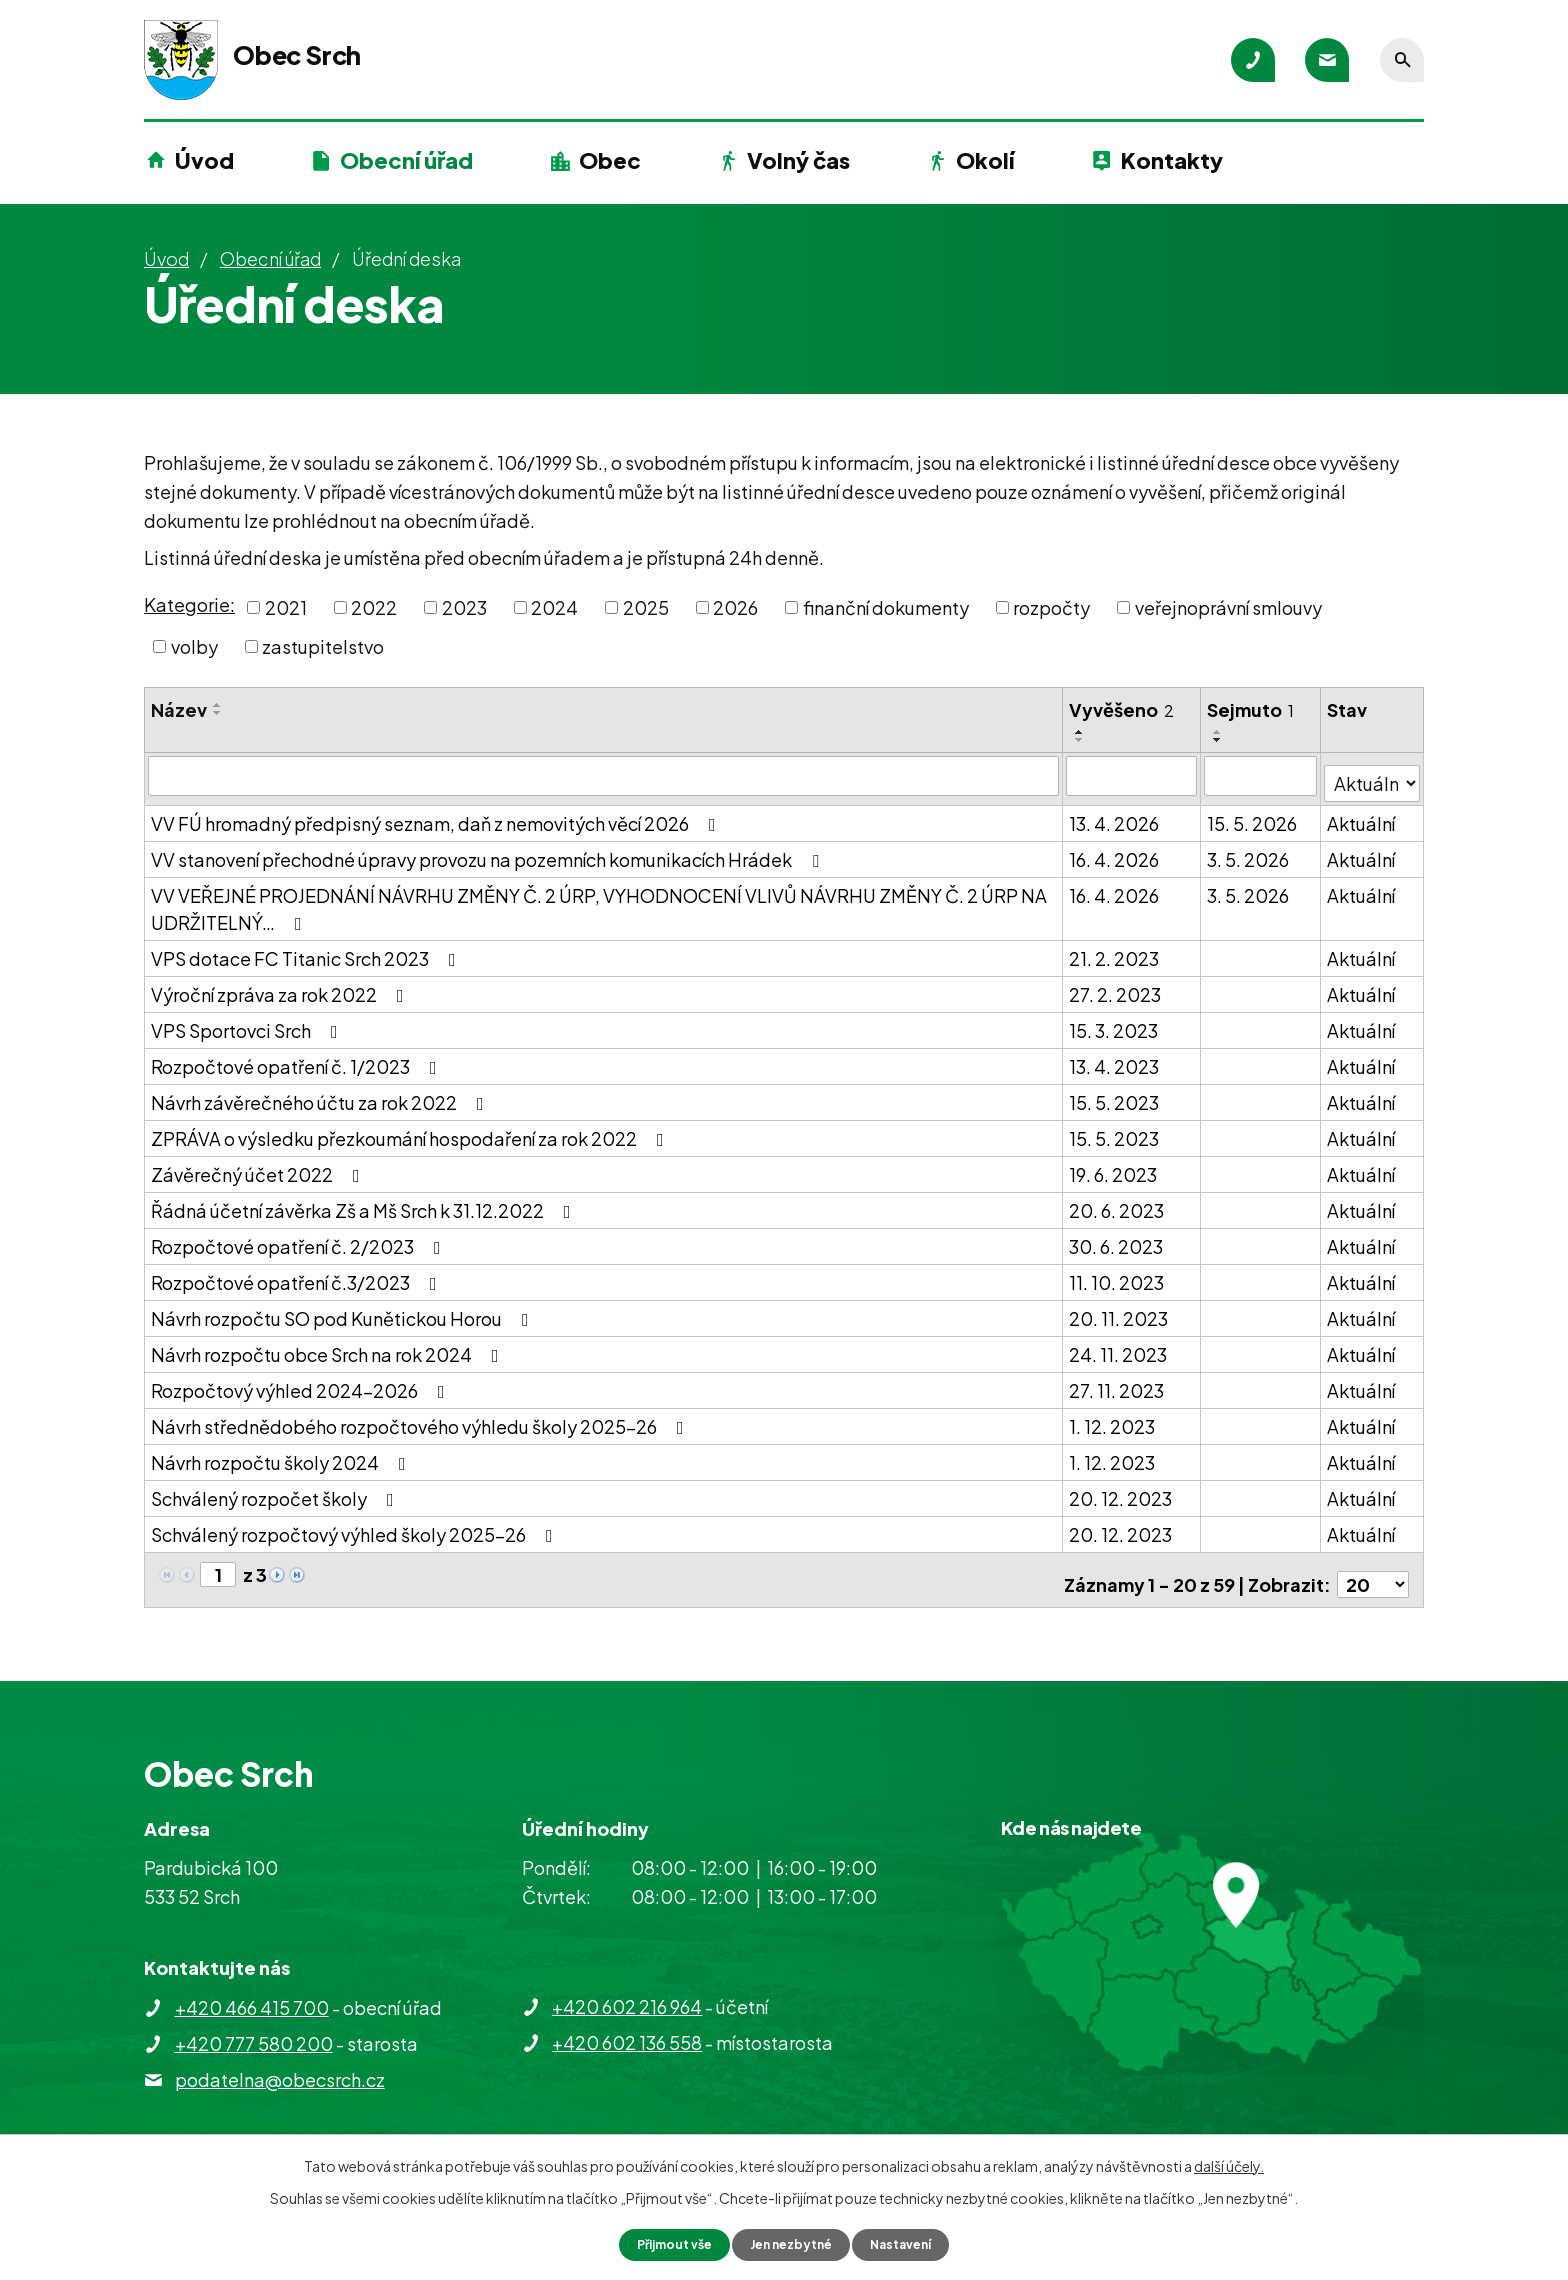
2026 (735, 607)
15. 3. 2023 (1114, 1022)
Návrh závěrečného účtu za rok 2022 (321, 1094)
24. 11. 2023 (1119, 1346)
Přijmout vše (662, 2243)
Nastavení (914, 2243)
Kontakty (1172, 160)
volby (194, 646)
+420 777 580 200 (254, 2026)
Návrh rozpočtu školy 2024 (282, 1454)
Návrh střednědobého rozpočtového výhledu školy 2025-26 (421, 1418)
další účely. (1229, 2163)
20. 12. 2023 (1121, 1490)
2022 (374, 607)
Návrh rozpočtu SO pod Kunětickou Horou (344, 1310)
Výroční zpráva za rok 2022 (281, 986)
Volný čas (798, 160)
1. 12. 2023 (1113, 1418)
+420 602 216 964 (627, 1989)
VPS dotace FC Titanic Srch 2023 (307, 950)
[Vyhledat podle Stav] (1372, 774)
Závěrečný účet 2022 (259, 1166)
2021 (286, 607)
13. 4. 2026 (1115, 815)
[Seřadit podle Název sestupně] (218, 713)
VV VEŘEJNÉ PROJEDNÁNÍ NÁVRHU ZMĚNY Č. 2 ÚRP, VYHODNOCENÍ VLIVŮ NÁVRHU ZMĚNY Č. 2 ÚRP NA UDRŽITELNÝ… (599, 901)
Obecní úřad (406, 160)
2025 (646, 607)
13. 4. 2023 (1115, 1058)
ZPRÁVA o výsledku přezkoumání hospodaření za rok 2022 (411, 1130)
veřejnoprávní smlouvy (1228, 607)
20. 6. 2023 (1117, 1202)
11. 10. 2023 (1117, 1274)
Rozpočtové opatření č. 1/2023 (298, 1058)
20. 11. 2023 (1119, 1310)
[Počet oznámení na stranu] (1373, 1567)
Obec (610, 160)
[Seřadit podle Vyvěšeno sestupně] (1081, 740)
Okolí (985, 160)
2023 (464, 607)
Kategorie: (189, 604)
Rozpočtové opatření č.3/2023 (298, 1274)
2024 (554, 607)
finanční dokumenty (886, 607)
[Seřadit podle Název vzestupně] (218, 705)
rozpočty (1051, 607)
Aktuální (1362, 815)
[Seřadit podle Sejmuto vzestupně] (1219, 732)
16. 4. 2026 (1115, 851)
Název (179, 709)
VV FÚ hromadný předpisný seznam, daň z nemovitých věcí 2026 (437, 815)
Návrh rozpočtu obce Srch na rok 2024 (329, 1346)
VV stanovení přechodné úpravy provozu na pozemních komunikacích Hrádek (489, 851)
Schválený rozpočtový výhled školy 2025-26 (356, 1526)
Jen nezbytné (792, 2243)
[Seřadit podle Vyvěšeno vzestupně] (1081, 732)
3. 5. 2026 (1249, 851)
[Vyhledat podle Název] (604, 775)
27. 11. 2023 (1117, 1382)
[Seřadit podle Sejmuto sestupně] (1219, 740)
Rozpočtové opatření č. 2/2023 (300, 1238)
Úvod (204, 160)
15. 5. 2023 (1115, 1094)
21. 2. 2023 (1115, 950)
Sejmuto (1251, 709)
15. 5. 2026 (1253, 815)
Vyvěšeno (1122, 709)
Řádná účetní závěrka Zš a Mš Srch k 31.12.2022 (365, 1202)
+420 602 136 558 (627, 2025)
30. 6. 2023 (1117, 1238)
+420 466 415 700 (252, 1990)
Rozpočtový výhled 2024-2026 (302, 1382)
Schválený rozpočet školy (276, 1490)
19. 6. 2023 (1114, 1166)
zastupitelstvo (323, 646)
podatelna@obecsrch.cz (280, 2062)
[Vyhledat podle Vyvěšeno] (1132, 775)
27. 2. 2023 (1116, 986)
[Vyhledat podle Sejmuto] (1261, 775)
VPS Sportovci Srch (248, 1022)
